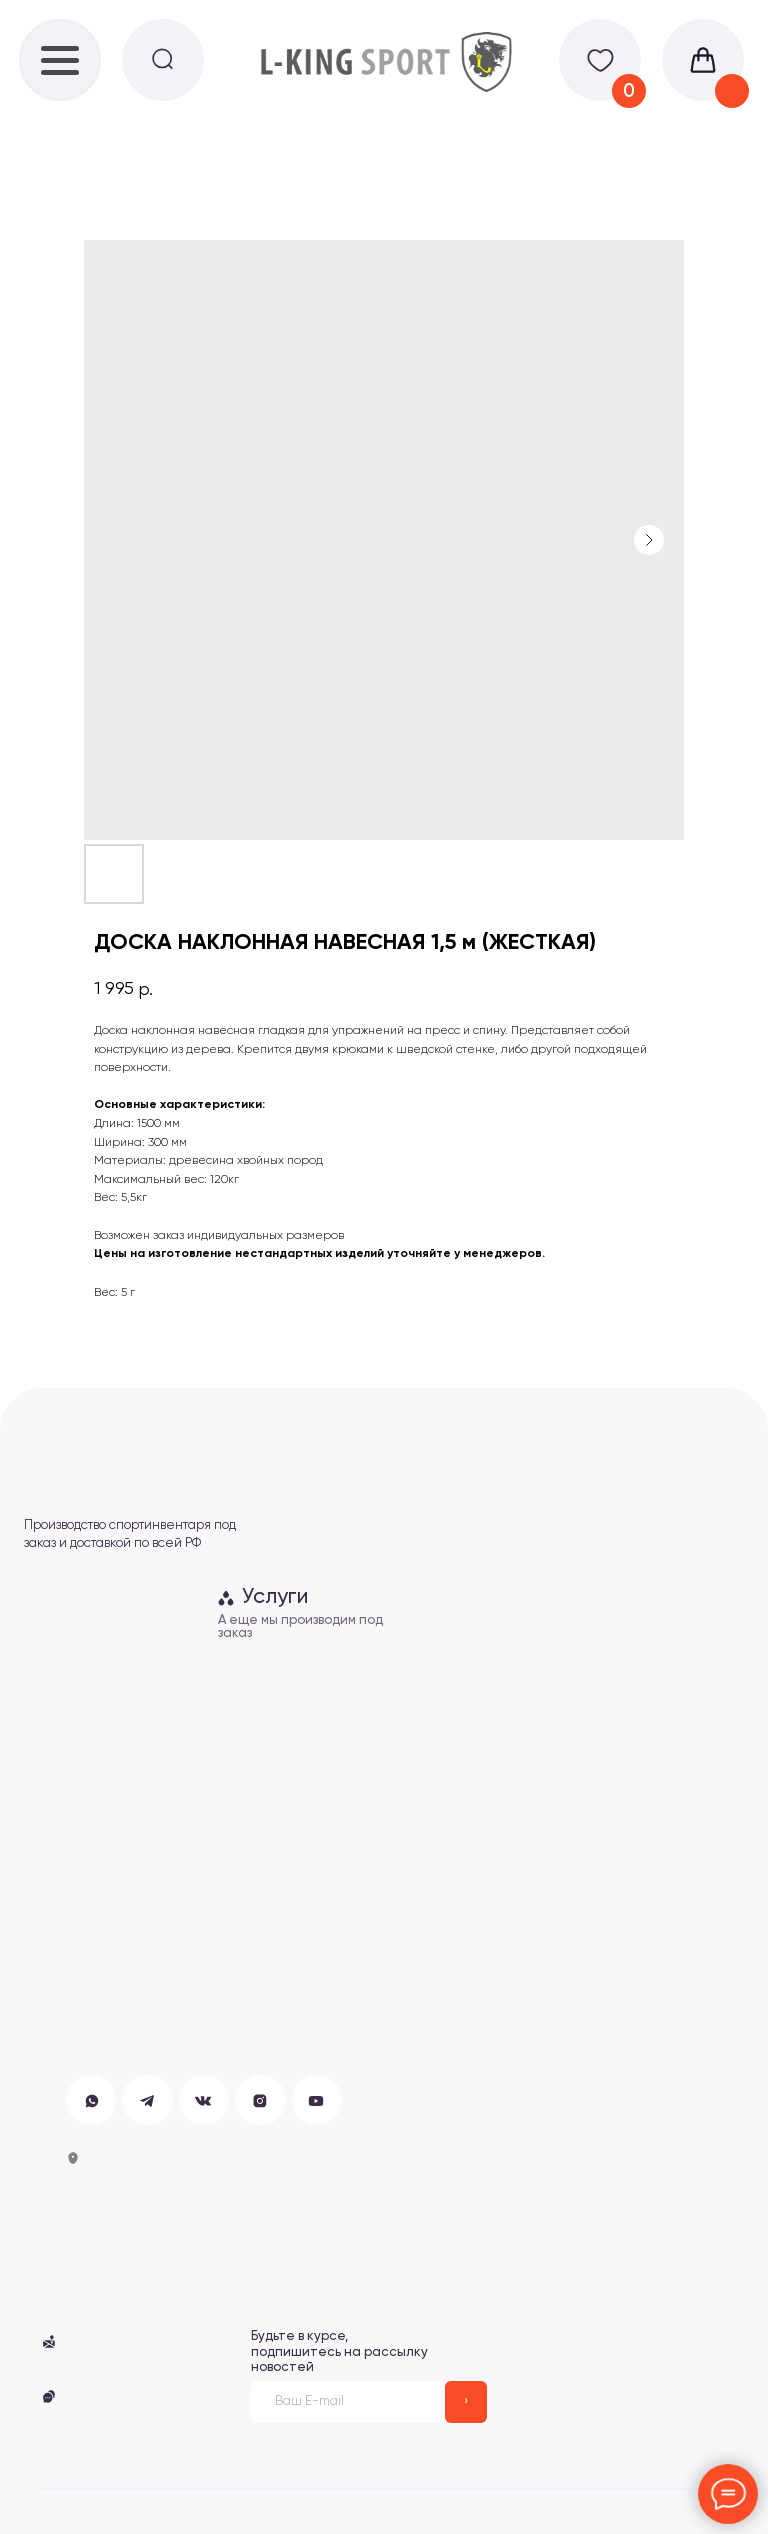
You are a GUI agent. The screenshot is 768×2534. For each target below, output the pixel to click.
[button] (49, 2396)
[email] (348, 2402)
